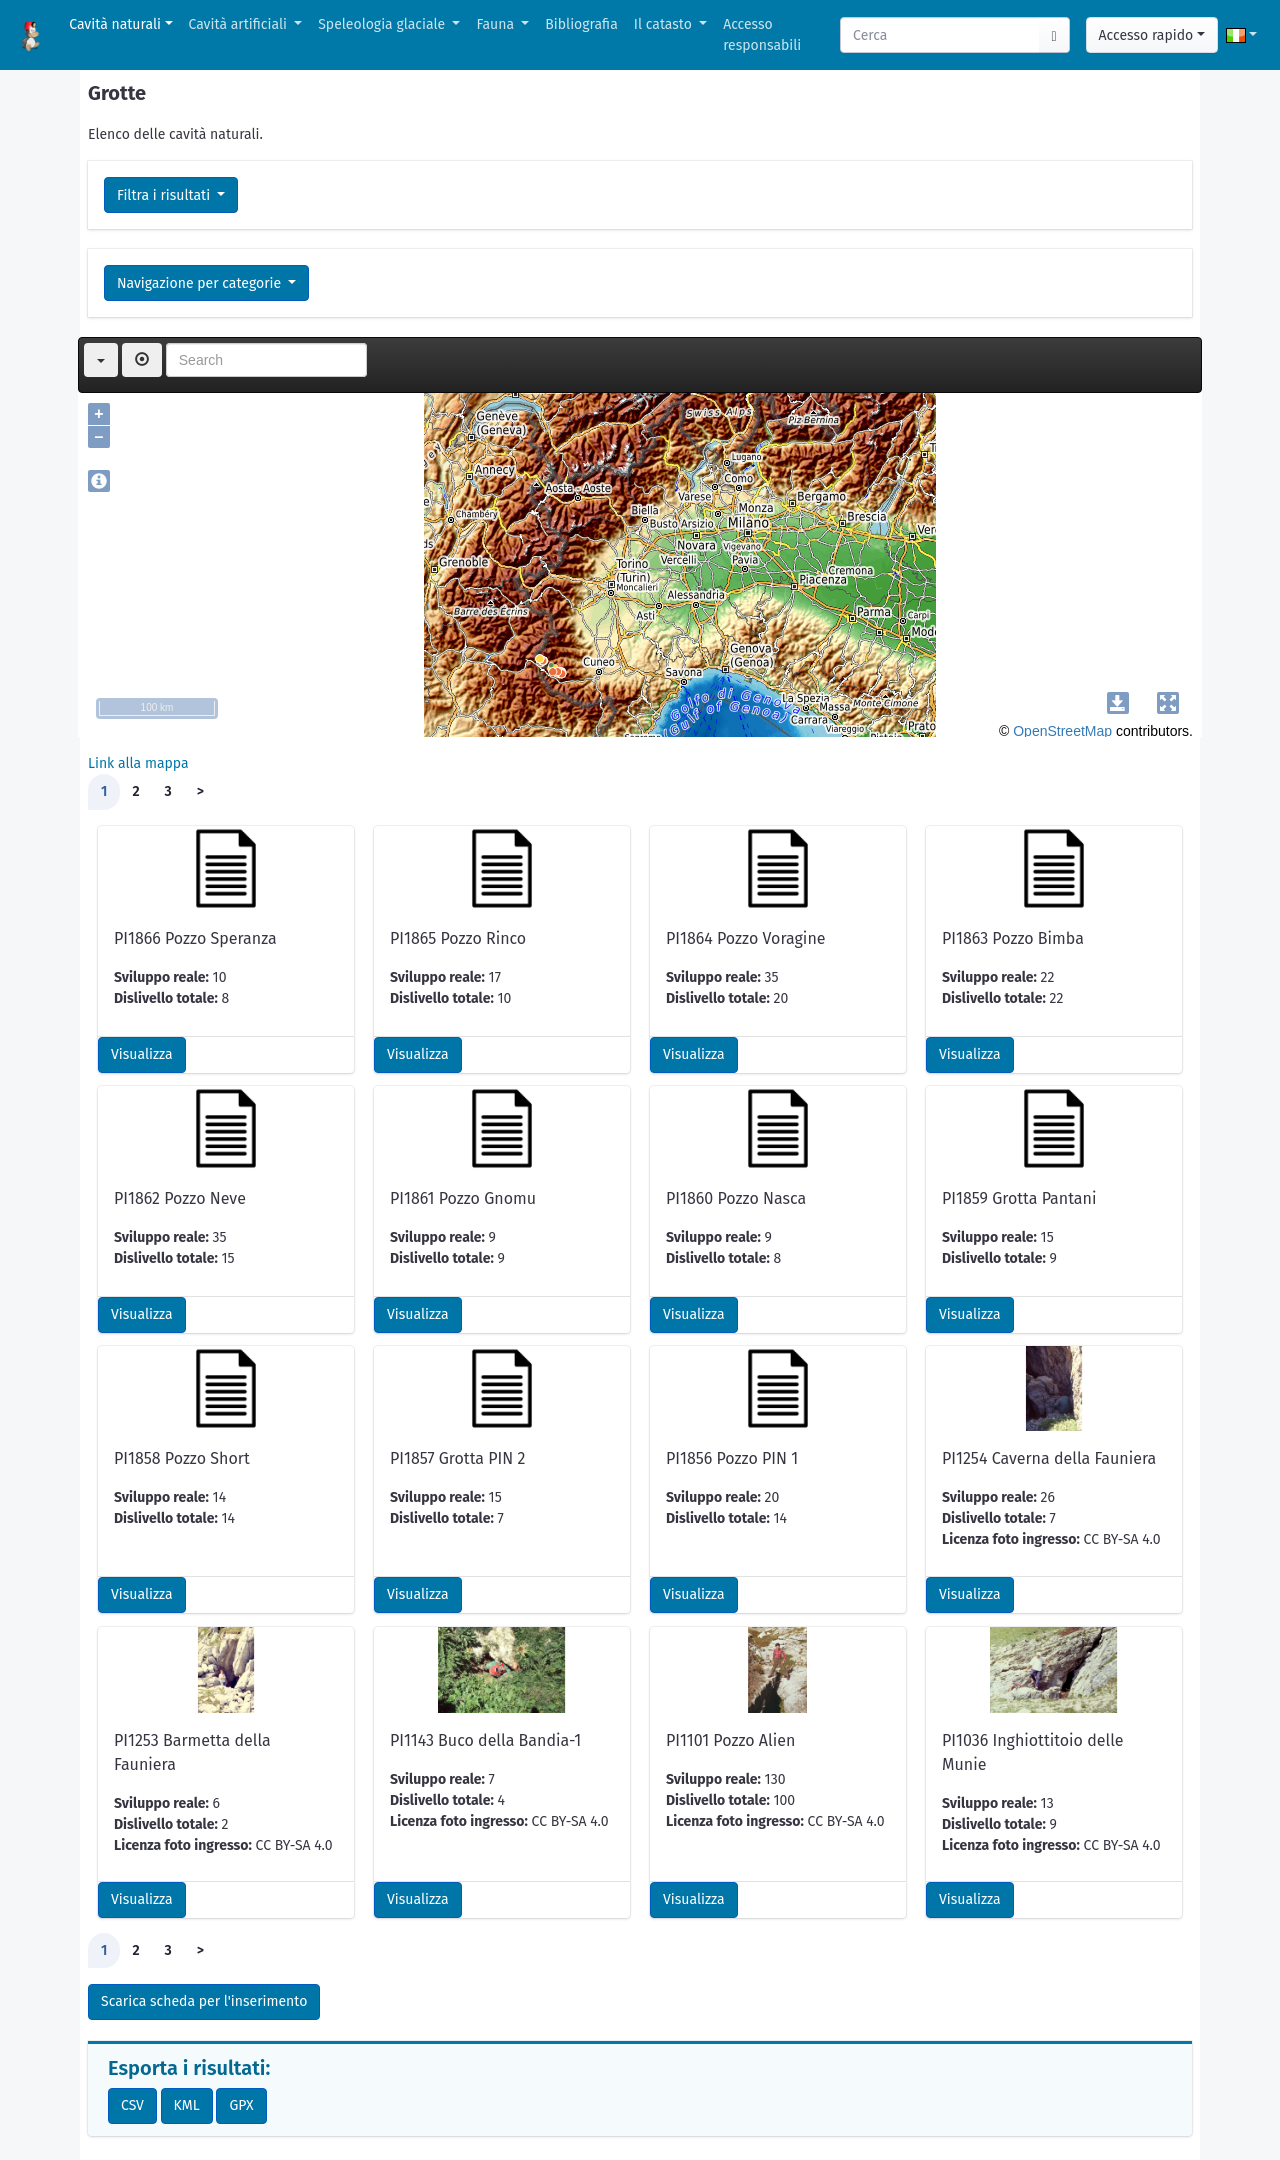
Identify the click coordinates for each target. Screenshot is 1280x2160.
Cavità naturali (115, 24)
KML (187, 2105)
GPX (241, 2105)
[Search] (940, 35)
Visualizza (142, 1054)
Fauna (496, 24)
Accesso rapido (1146, 35)
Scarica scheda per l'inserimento (204, 2001)
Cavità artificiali (240, 24)
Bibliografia (581, 24)
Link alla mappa (138, 763)
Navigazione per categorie (201, 283)
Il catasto (665, 24)
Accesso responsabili (762, 35)
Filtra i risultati (165, 195)
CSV (132, 2105)
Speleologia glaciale (383, 24)
